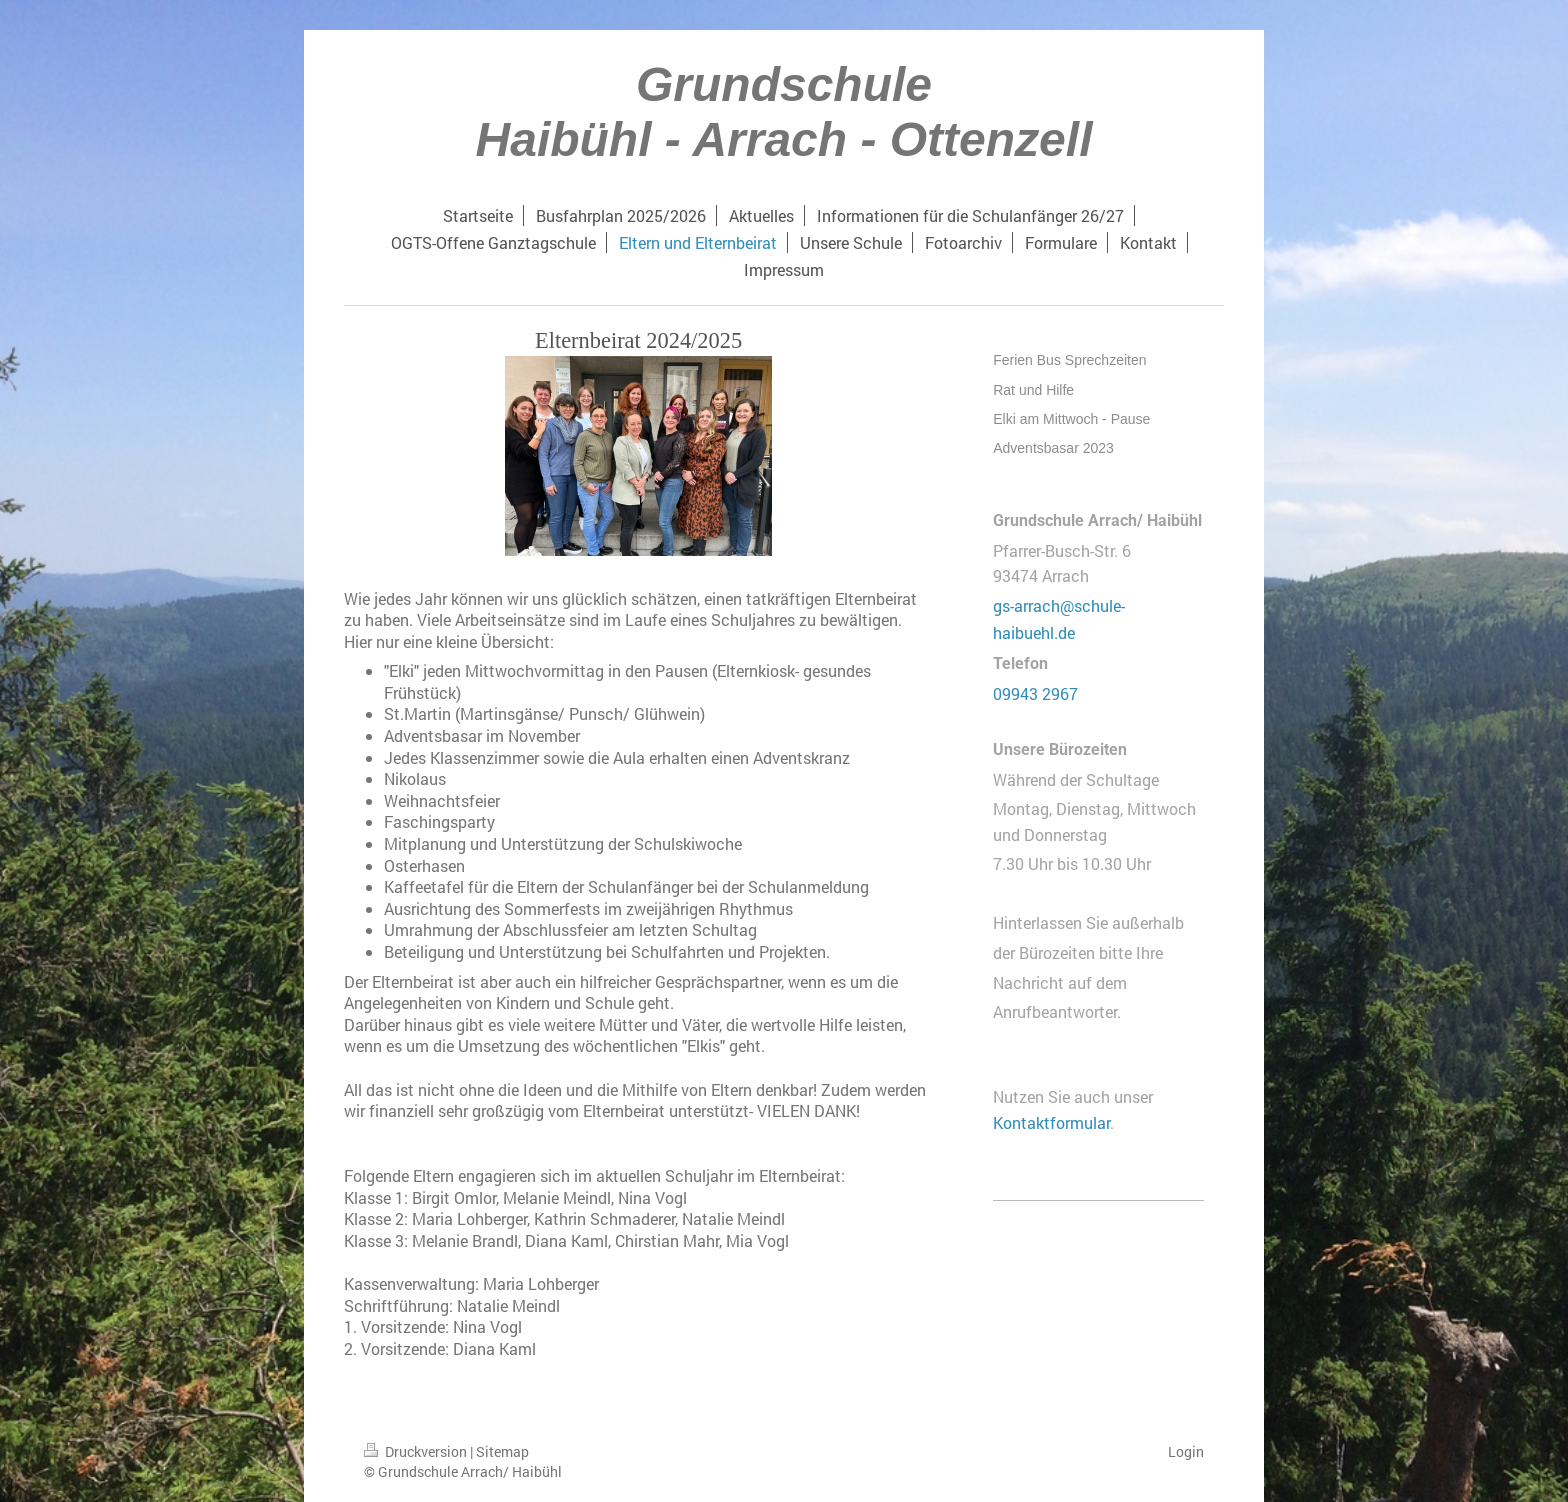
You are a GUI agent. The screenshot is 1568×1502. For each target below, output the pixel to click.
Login (1186, 1451)
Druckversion (417, 1451)
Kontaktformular (1051, 1122)
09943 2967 (1035, 693)
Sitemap (502, 1451)
